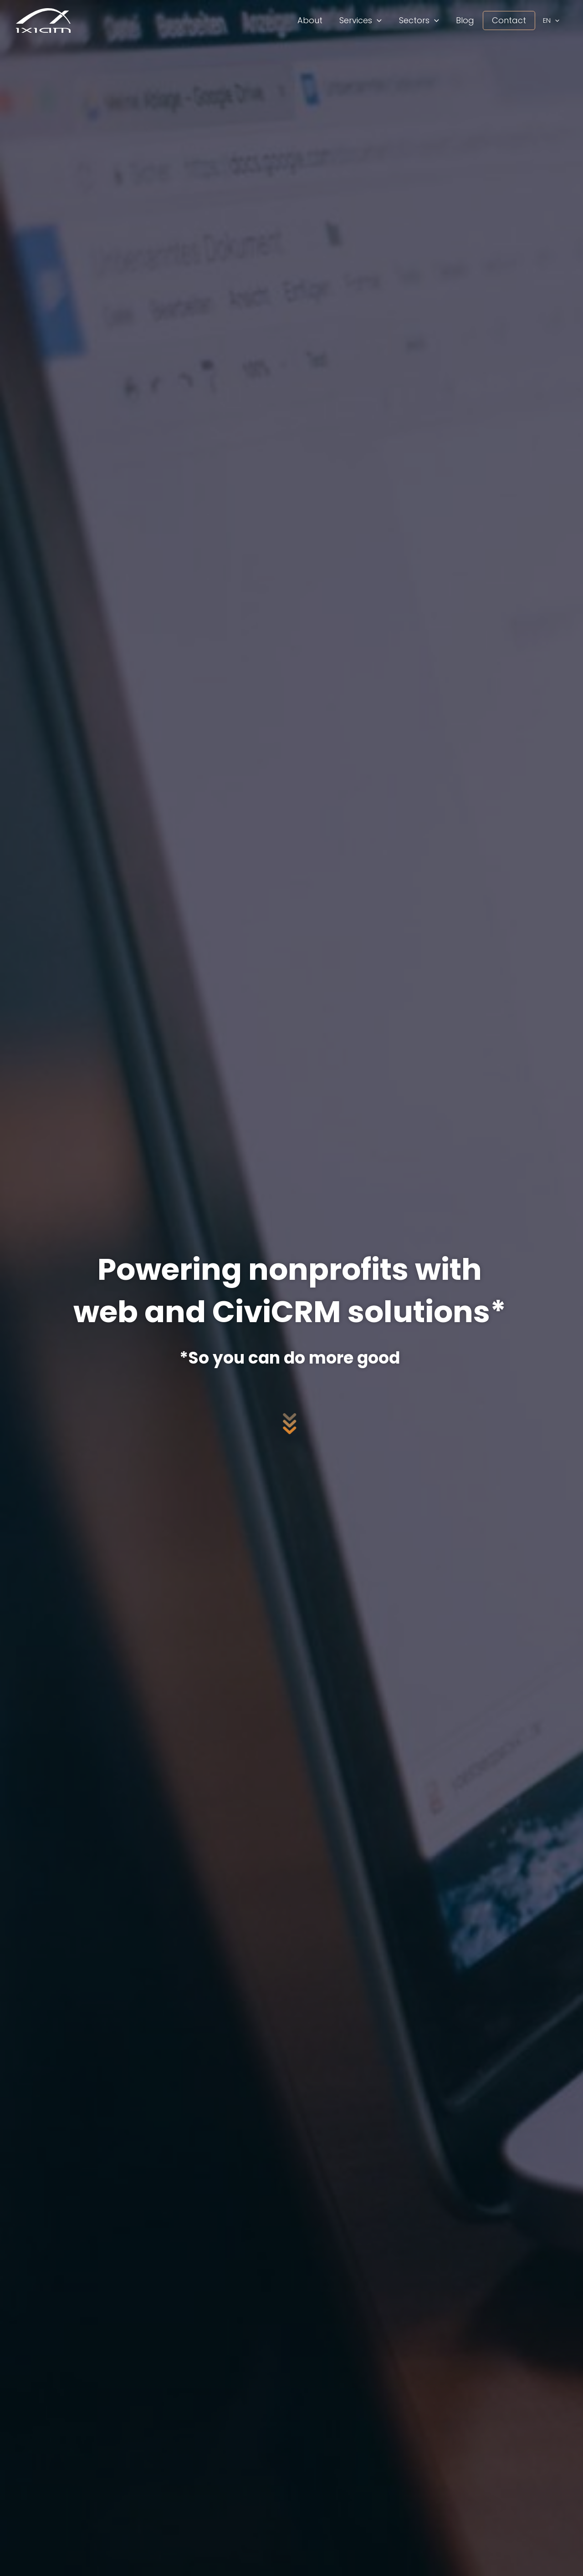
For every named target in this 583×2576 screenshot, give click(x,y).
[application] (380, 20)
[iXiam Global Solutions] (43, 19)
